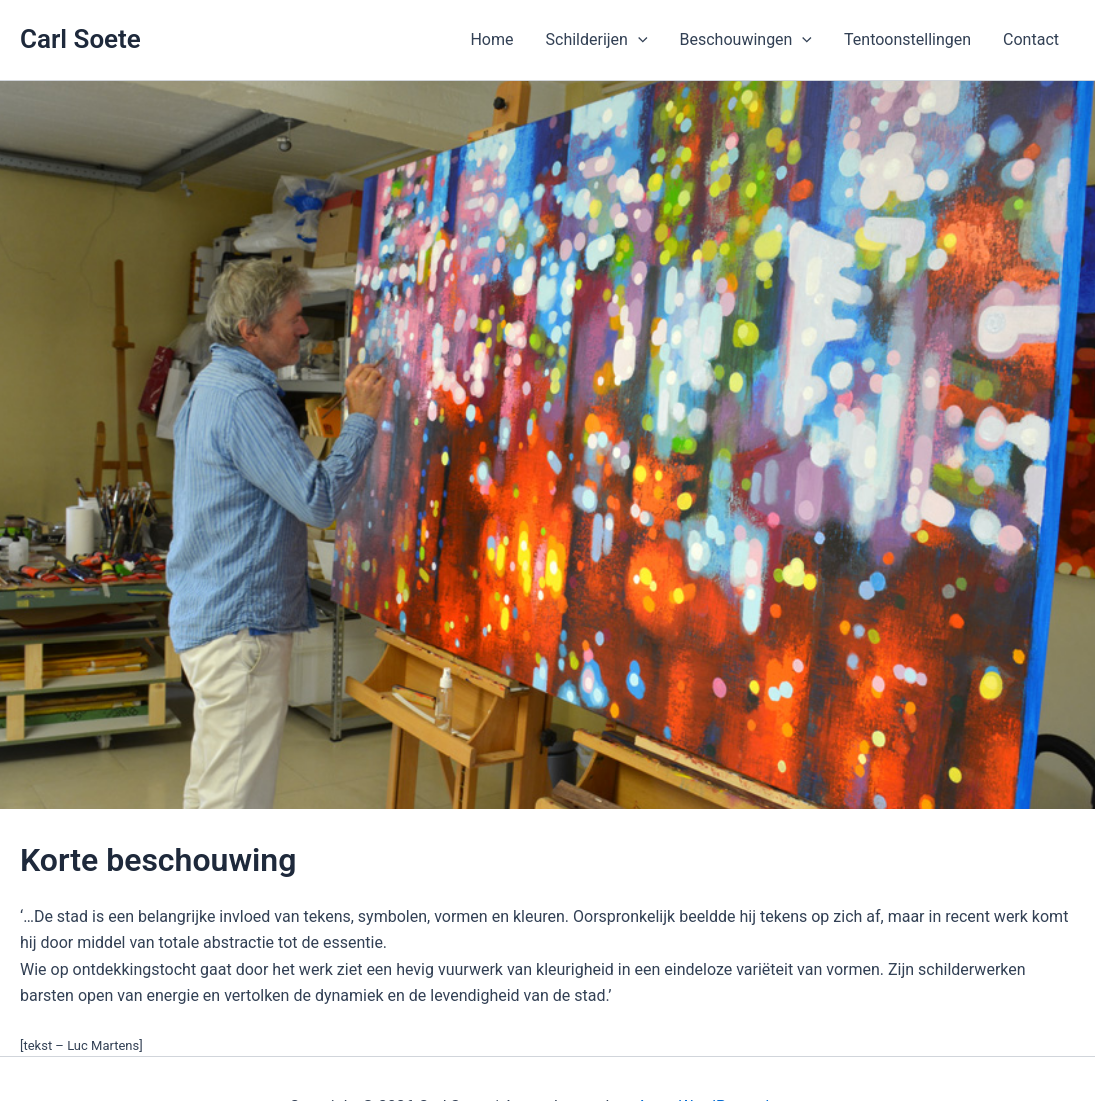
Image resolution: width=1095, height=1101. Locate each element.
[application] (638, 40)
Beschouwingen (746, 40)
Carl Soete (80, 39)
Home (491, 39)
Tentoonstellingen (907, 39)
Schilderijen (597, 40)
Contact (1031, 39)
